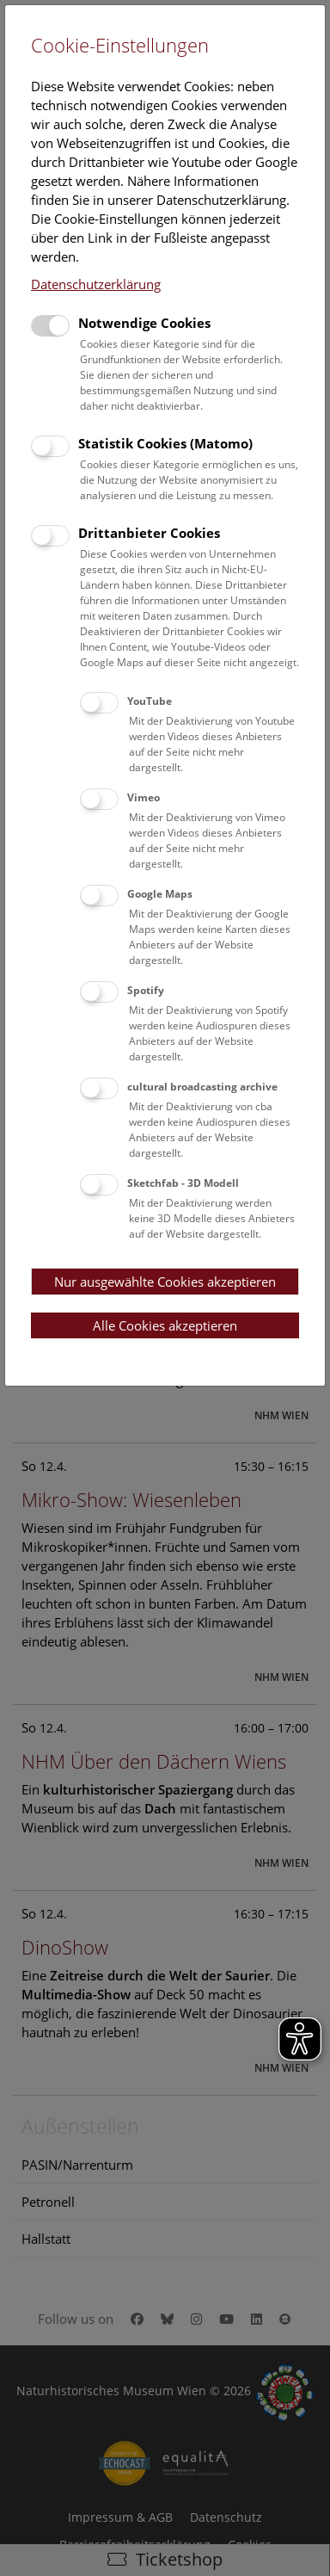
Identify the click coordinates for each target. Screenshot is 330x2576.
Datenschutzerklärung (96, 284)
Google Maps (159, 893)
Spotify (145, 990)
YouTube (149, 701)
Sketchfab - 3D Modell (183, 1183)
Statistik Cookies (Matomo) (165, 443)
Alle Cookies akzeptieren (165, 1325)
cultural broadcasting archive (202, 1086)
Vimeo (143, 797)
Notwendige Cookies (144, 322)
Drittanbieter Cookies (149, 532)
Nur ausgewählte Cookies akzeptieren (165, 1281)
